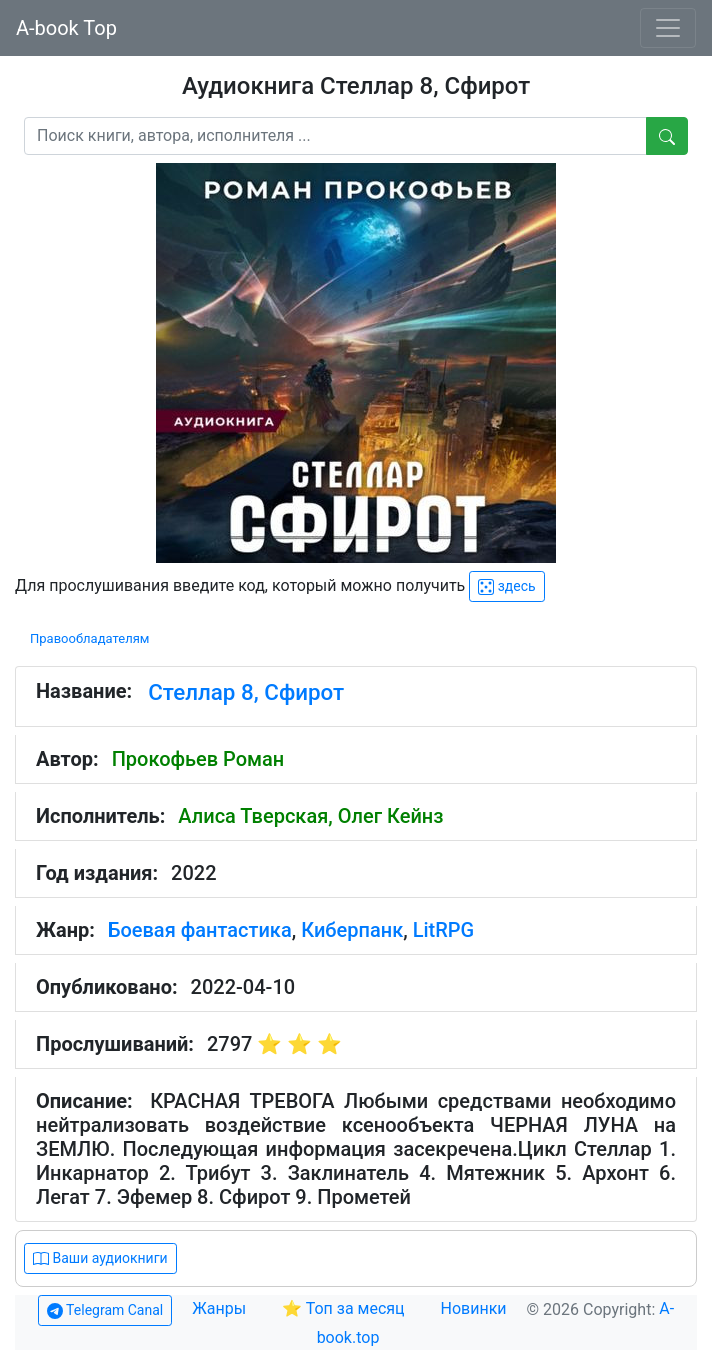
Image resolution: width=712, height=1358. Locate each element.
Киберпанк (352, 930)
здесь (506, 586)
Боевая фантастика (200, 930)
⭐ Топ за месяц (343, 1308)
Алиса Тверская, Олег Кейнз (310, 816)
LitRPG (444, 930)
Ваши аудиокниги (100, 1258)
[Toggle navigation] (668, 28)
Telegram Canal (105, 1310)
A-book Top (66, 28)
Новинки (474, 1308)
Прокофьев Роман (198, 759)
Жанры (221, 1308)
